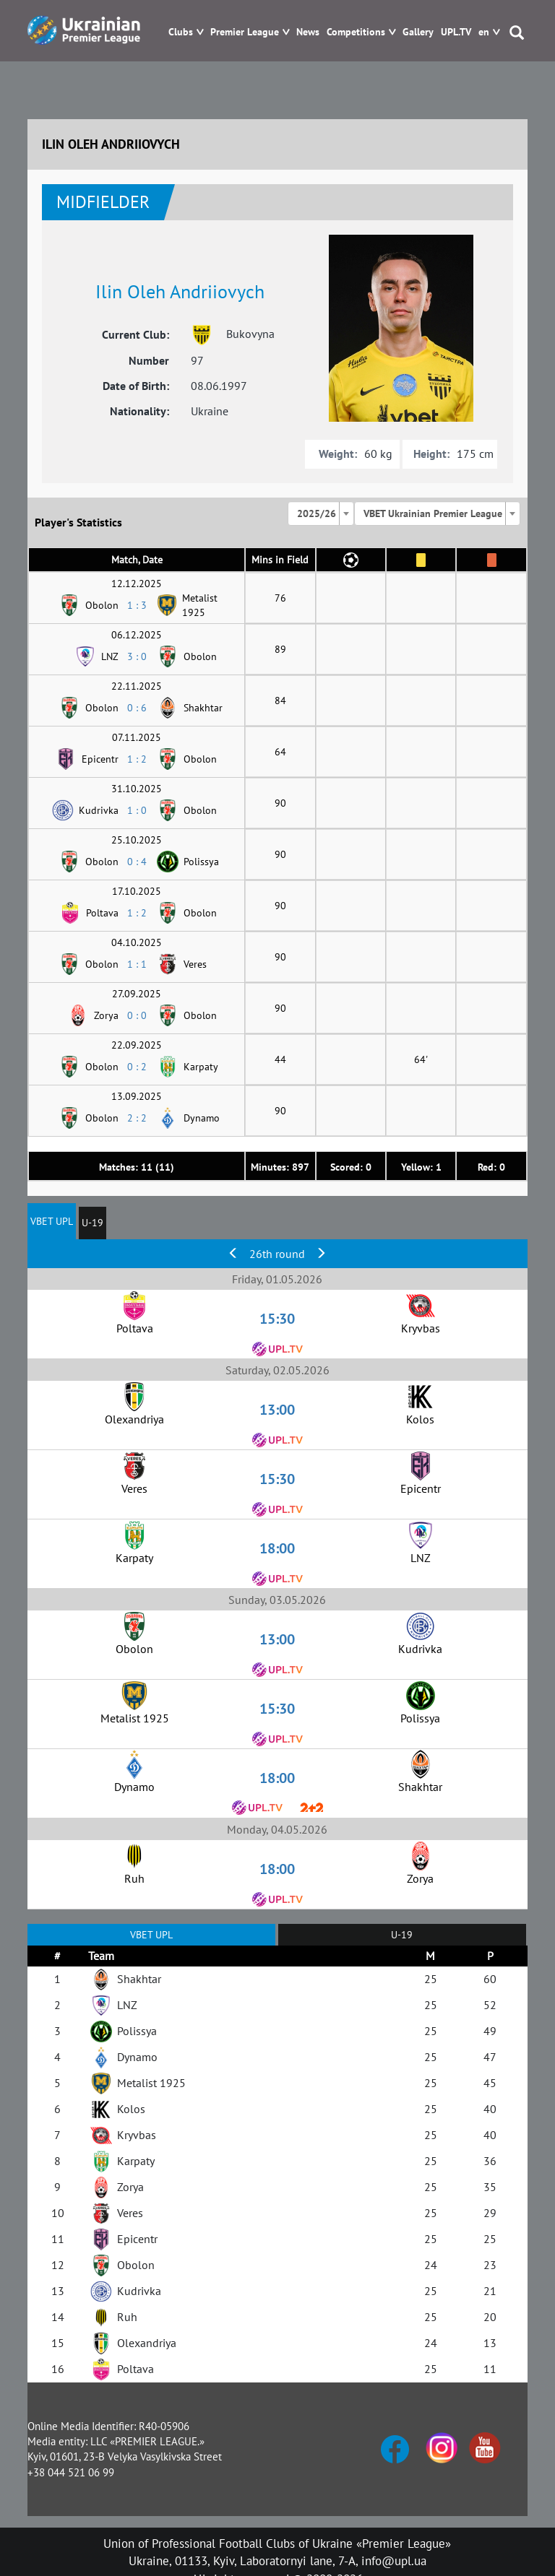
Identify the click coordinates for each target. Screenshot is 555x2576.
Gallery (418, 32)
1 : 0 (137, 810)
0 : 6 (137, 707)
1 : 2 (137, 759)
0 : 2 (137, 1066)
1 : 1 (137, 964)
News (307, 32)
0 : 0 (137, 1015)
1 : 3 (137, 605)
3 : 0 (137, 656)
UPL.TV (456, 32)
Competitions (356, 32)
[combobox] (321, 513)
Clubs (180, 32)
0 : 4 (137, 861)
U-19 (92, 1222)
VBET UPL (51, 1221)
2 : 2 (137, 1117)
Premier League (244, 32)
